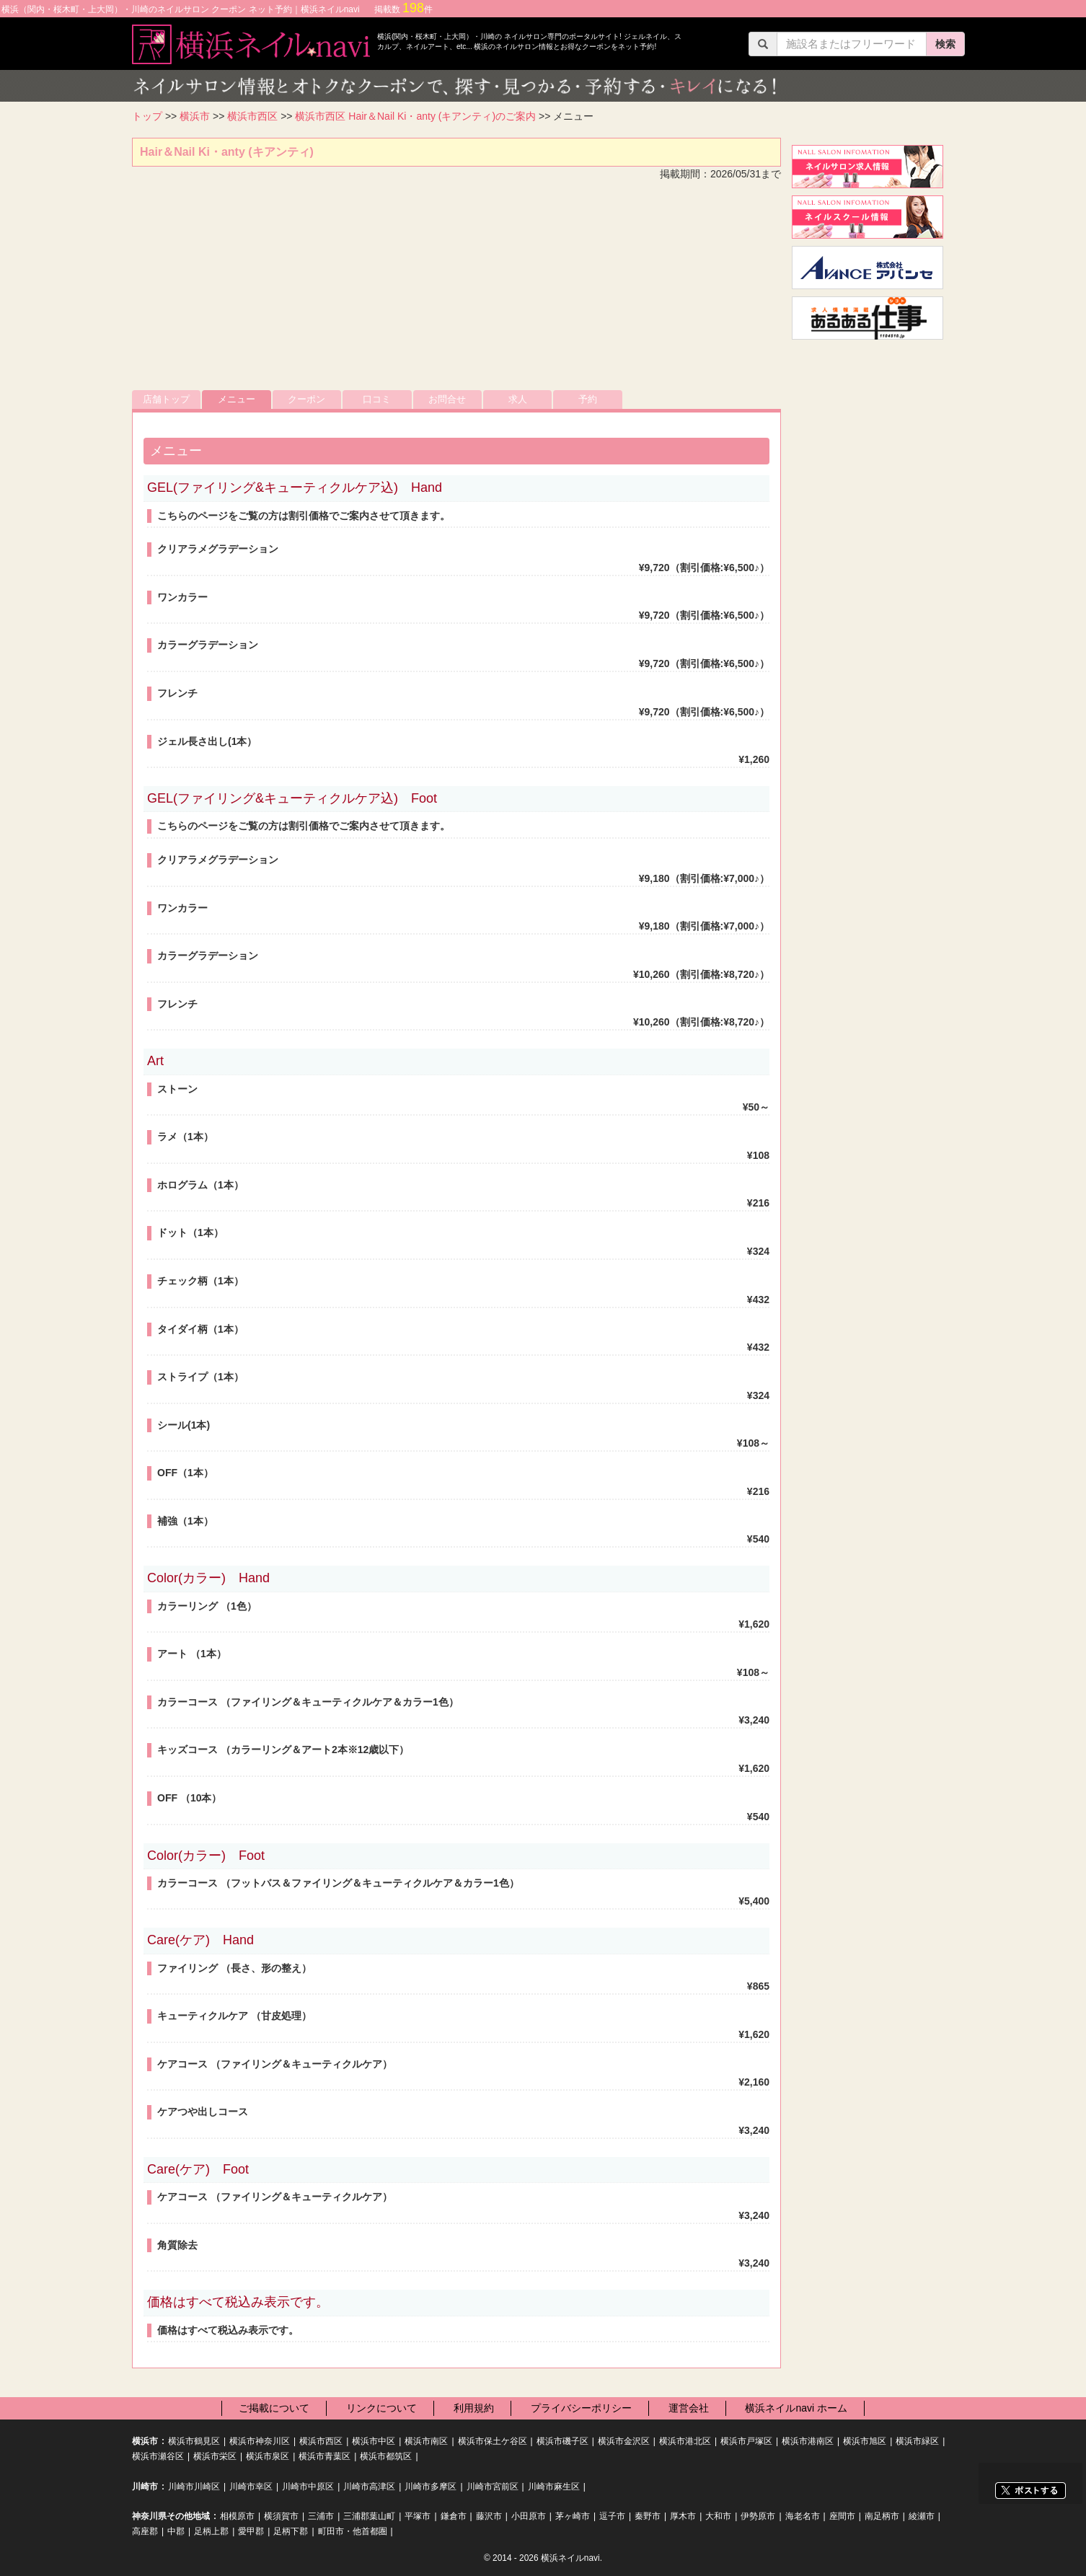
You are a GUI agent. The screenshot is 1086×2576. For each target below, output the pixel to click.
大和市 (718, 2516)
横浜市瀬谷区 (158, 2456)
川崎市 (145, 2487)
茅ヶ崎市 (572, 2516)
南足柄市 (882, 2516)
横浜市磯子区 (562, 2441)
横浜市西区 (252, 116)
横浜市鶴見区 (194, 2441)
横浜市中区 (373, 2441)
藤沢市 (489, 2516)
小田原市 (528, 2516)
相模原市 (237, 2516)
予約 (587, 399)
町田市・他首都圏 (352, 2531)
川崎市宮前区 (492, 2487)
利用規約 (474, 2408)
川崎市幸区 (251, 2487)
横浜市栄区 (215, 2456)
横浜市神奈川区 (259, 2441)
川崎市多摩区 (430, 2487)
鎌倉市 (454, 2516)
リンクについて (381, 2408)
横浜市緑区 (917, 2441)
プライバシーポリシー (581, 2408)
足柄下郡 (290, 2531)
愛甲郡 (251, 2531)
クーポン (306, 399)
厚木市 (683, 2516)
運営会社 (688, 2408)
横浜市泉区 (267, 2456)
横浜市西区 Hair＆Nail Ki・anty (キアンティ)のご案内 (415, 116)
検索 (945, 44)
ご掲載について (274, 2408)
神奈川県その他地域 (171, 2516)
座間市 (842, 2516)
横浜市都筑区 (386, 2456)
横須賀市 (281, 2516)
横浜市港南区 (808, 2441)
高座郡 (145, 2531)
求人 (517, 399)
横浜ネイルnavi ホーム (796, 2408)
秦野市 (648, 2516)
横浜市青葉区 (324, 2456)
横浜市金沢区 (624, 2441)
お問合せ (447, 399)
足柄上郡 (211, 2531)
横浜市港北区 (685, 2441)
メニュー (236, 399)
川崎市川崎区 (194, 2487)
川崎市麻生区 (554, 2487)
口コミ (377, 399)
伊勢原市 (758, 2516)
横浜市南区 (426, 2441)
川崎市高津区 (369, 2487)
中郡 (176, 2531)
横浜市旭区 (864, 2441)
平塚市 (418, 2516)
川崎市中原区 (308, 2487)
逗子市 (612, 2516)
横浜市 (195, 116)
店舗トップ (166, 399)
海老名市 (802, 2516)
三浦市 (321, 2516)
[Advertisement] (456, 289)
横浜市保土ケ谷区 (492, 2441)
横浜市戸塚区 (746, 2441)
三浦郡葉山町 (369, 2516)
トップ (147, 116)
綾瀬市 (922, 2516)
